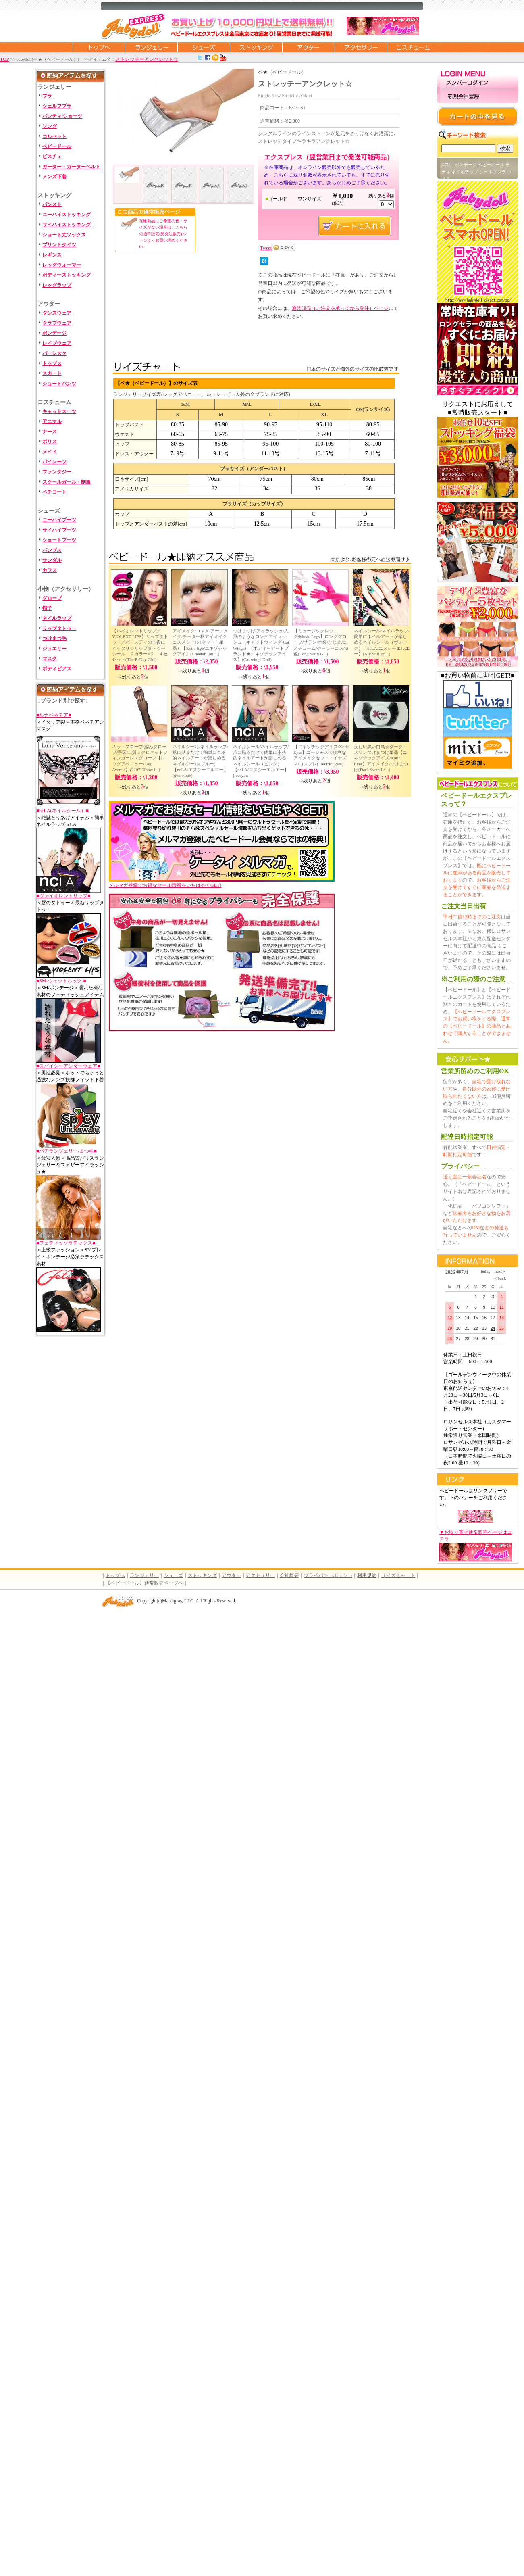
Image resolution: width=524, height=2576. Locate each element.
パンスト (52, 204)
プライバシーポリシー (328, 1575)
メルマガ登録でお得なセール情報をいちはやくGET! (222, 882)
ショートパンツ (59, 383)
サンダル (52, 560)
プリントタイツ (59, 245)
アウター (308, 47)
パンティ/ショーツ (62, 116)
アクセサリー (361, 47)
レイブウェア (56, 343)
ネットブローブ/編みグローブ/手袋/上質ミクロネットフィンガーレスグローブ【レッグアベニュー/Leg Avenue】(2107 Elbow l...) (140, 758)
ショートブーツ (59, 540)
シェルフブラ (56, 106)
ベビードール (56, 146)
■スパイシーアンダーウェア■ (68, 1066)
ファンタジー (56, 472)
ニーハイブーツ (59, 520)
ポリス (49, 441)
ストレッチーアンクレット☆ (146, 59)
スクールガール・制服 (66, 482)
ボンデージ (54, 333)
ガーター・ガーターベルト (71, 166)
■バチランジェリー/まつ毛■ (66, 1151)
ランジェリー (151, 47)
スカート (52, 373)
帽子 (47, 608)
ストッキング (256, 47)
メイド (49, 452)
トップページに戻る (99, 47)
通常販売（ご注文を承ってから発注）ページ (340, 308)
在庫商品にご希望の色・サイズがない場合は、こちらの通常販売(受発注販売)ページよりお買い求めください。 (163, 234)
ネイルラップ (56, 618)
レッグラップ (56, 285)
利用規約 (366, 1575)
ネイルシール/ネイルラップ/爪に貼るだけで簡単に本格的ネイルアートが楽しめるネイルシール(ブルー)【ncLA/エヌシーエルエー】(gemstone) (200, 761)
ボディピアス (56, 669)
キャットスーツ (59, 411)
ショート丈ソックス (64, 235)
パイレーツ (54, 462)
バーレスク (54, 353)
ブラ (47, 96)
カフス (49, 570)
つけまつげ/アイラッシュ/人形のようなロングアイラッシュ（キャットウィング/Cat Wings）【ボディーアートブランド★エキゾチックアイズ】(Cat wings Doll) (261, 645)
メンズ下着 (54, 176)
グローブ (52, 598)
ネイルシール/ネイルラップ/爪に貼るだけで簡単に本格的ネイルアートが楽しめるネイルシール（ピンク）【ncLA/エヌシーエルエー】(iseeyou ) (261, 761)
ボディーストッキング (66, 275)
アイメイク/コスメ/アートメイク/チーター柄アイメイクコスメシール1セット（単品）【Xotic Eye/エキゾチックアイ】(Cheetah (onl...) (200, 642)
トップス (52, 363)
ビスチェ (52, 156)
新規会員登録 (477, 96)
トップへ (115, 1575)
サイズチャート (398, 1575)
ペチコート (54, 492)
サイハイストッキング (66, 224)
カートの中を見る (477, 116)
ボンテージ (466, 164)
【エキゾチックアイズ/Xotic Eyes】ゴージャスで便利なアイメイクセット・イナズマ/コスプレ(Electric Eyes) (321, 755)
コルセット (54, 136)
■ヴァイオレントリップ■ (63, 896)
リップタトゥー (59, 628)
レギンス (52, 255)
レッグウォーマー (61, 265)
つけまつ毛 (54, 638)
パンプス (52, 550)
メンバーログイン (477, 83)
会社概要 (289, 1575)
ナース (49, 431)
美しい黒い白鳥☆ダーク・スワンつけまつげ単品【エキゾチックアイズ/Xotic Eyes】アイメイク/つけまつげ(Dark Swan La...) (381, 758)
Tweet (266, 248)
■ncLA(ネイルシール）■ (62, 810)
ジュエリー (54, 648)
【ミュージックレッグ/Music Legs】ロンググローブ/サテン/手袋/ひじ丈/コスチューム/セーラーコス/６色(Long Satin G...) (321, 642)
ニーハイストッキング (66, 214)
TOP (4, 59)
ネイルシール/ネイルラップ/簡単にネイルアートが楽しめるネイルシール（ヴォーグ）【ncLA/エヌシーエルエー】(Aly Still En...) (382, 642)
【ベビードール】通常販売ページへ (144, 1583)
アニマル (52, 421)
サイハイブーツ (59, 530)
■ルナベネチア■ (53, 715)
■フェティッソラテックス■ (66, 1243)
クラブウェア (56, 323)
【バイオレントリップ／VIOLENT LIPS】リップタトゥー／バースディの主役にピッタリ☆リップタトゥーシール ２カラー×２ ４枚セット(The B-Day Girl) (140, 645)
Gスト (447, 164)
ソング (49, 126)
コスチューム (413, 47)
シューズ (203, 47)
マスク (49, 658)
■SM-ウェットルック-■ (61, 981)
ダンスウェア (56, 313)
